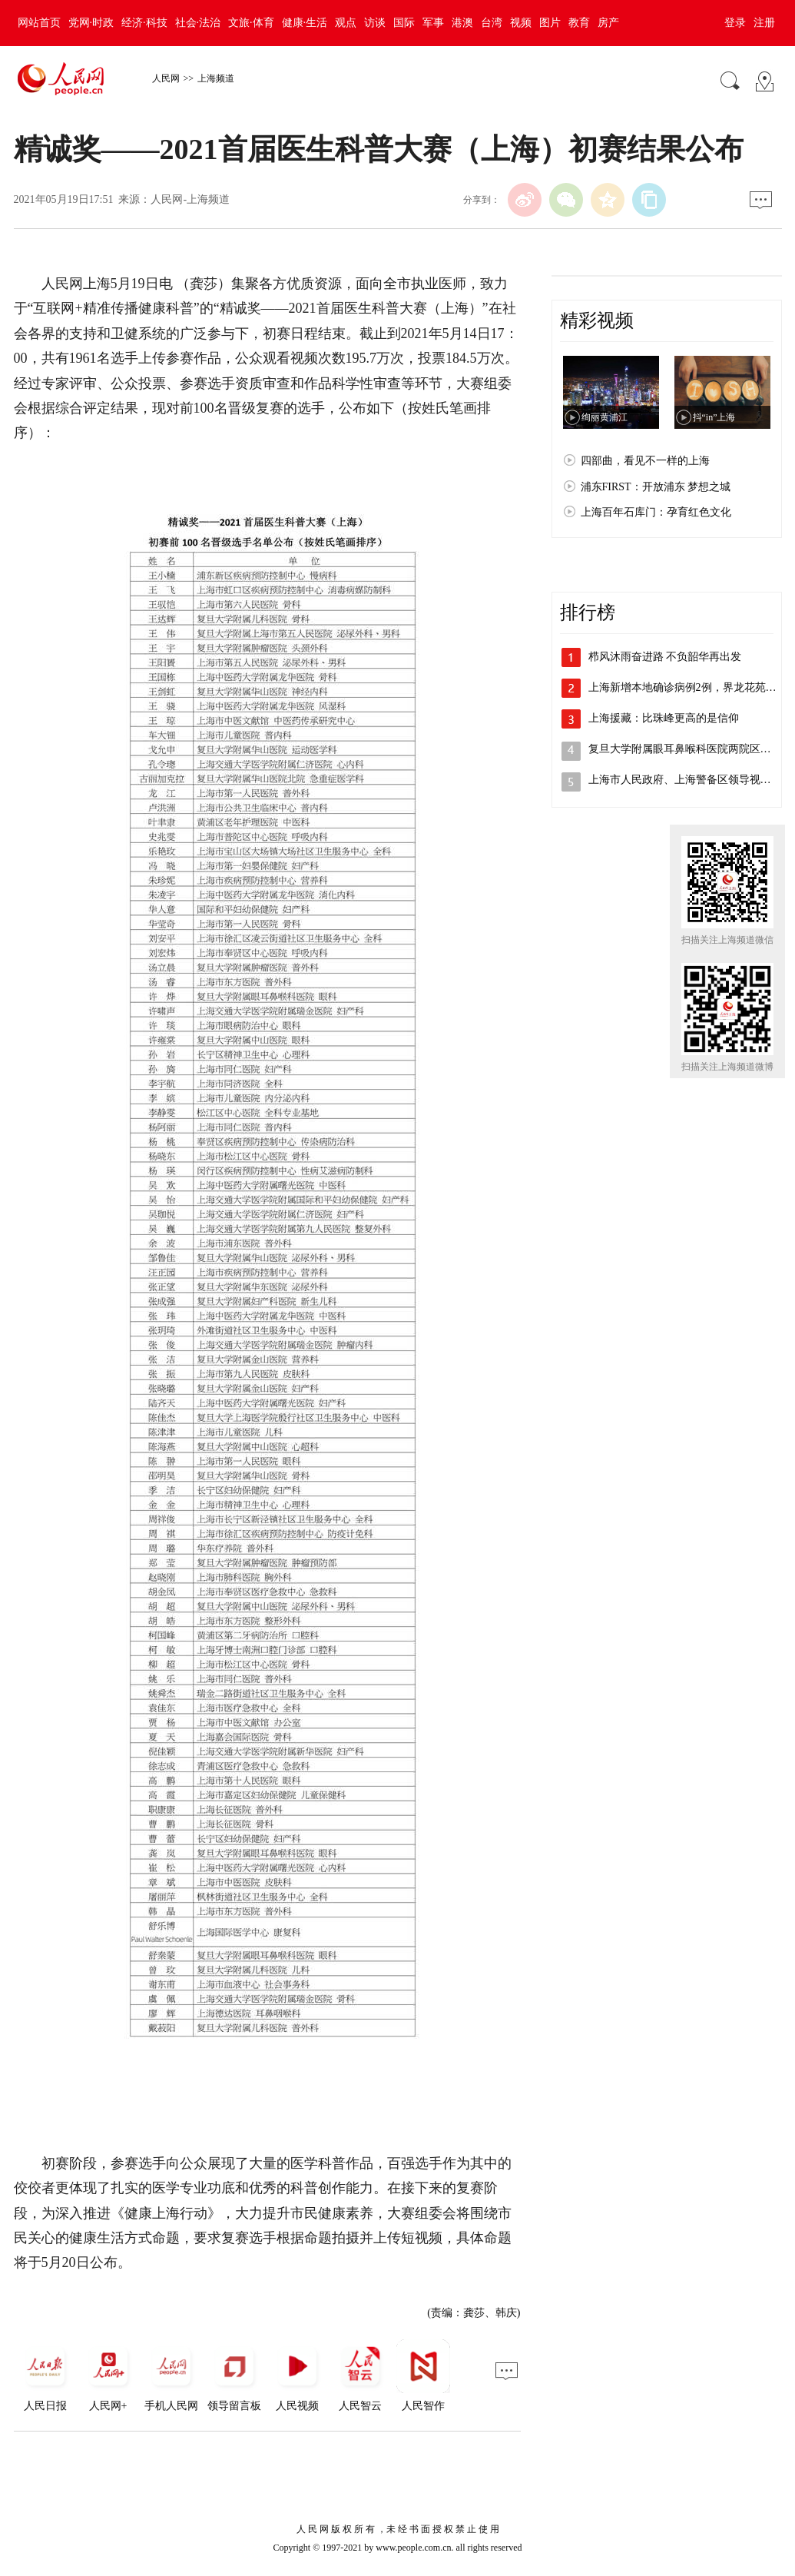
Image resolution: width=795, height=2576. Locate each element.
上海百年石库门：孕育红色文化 (656, 512)
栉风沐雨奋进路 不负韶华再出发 (665, 656)
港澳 (462, 22)
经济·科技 (144, 22)
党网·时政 (91, 22)
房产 (608, 22)
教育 (579, 22)
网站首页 (39, 22)
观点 (345, 22)
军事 (433, 22)
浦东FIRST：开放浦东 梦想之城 (656, 487)
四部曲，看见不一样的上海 (645, 460)
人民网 (166, 78)
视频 (521, 22)
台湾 (491, 22)
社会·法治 (198, 22)
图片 (550, 22)
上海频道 (215, 78)
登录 (735, 22)
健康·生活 (305, 22)
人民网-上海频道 (190, 199)
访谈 (375, 22)
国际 (404, 22)
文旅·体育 (251, 22)
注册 (764, 22)
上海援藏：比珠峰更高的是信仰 (663, 718)
